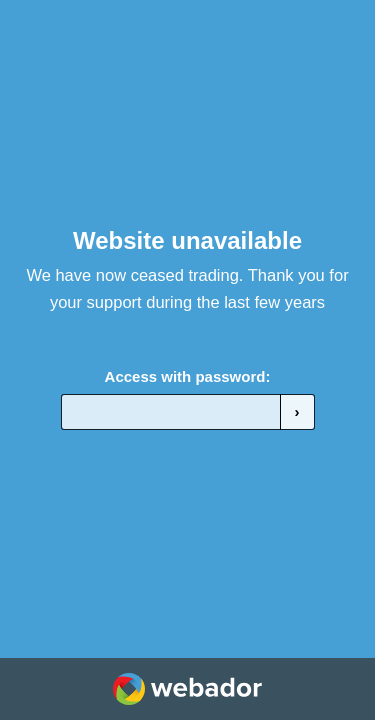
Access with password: (188, 376)
